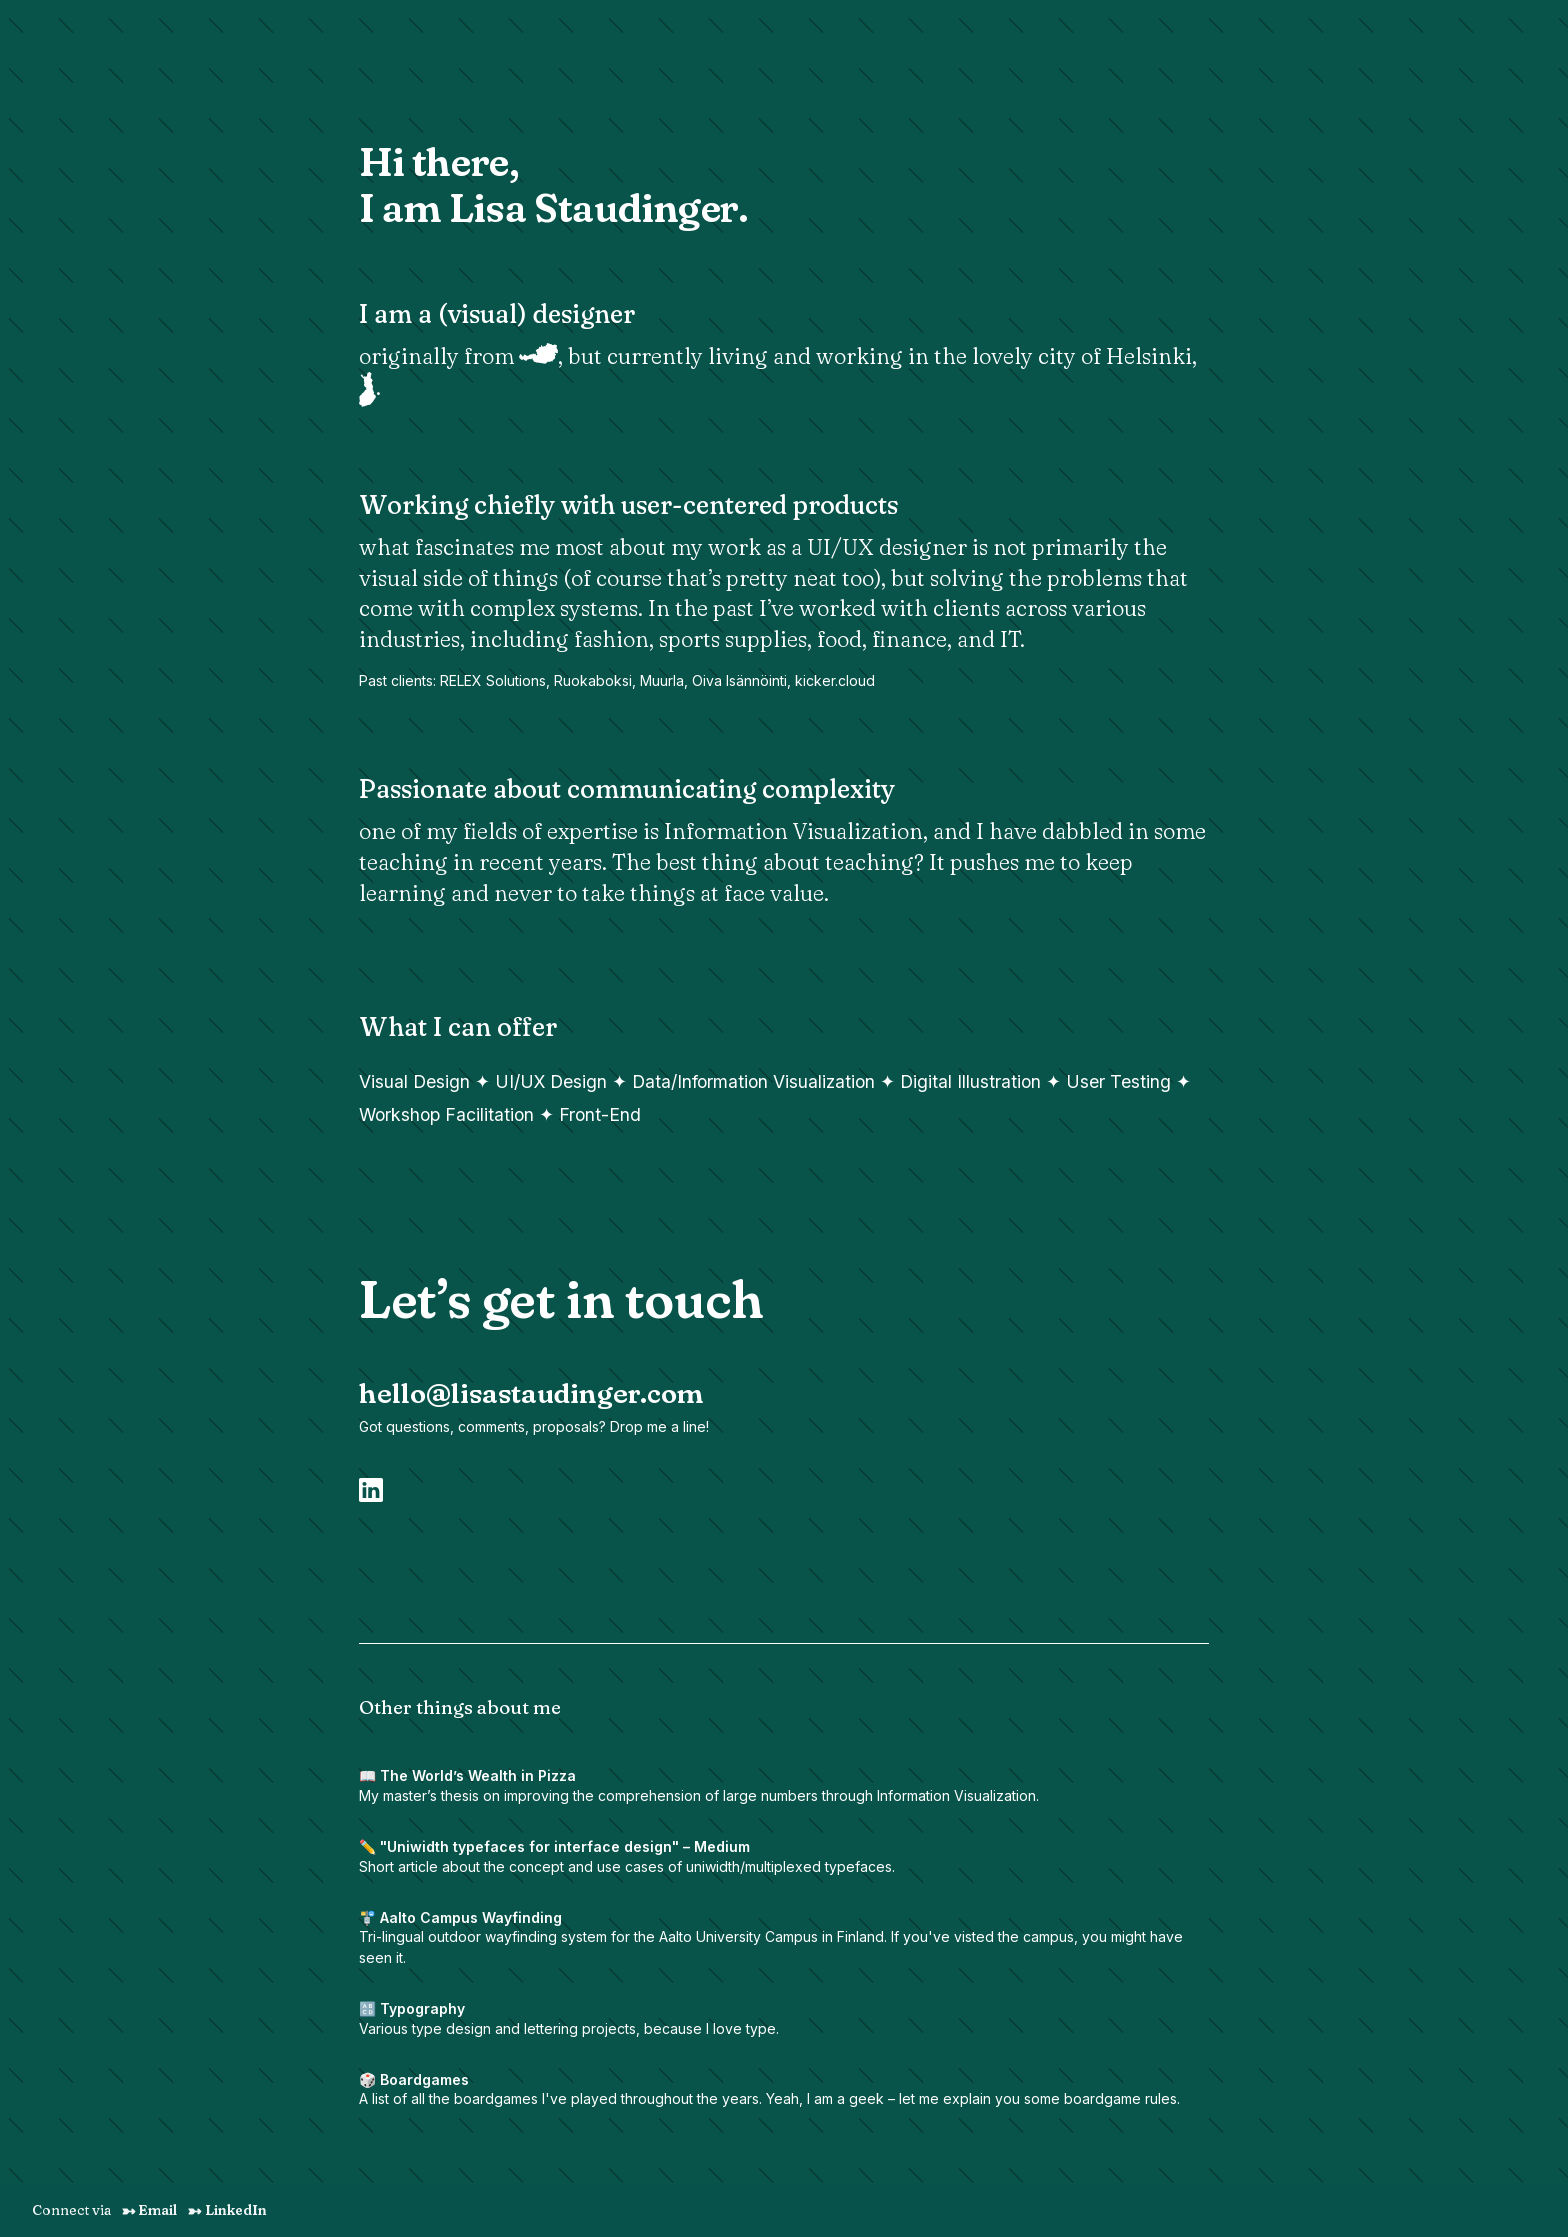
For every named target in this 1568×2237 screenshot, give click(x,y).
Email (149, 2210)
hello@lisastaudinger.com (531, 1393)
